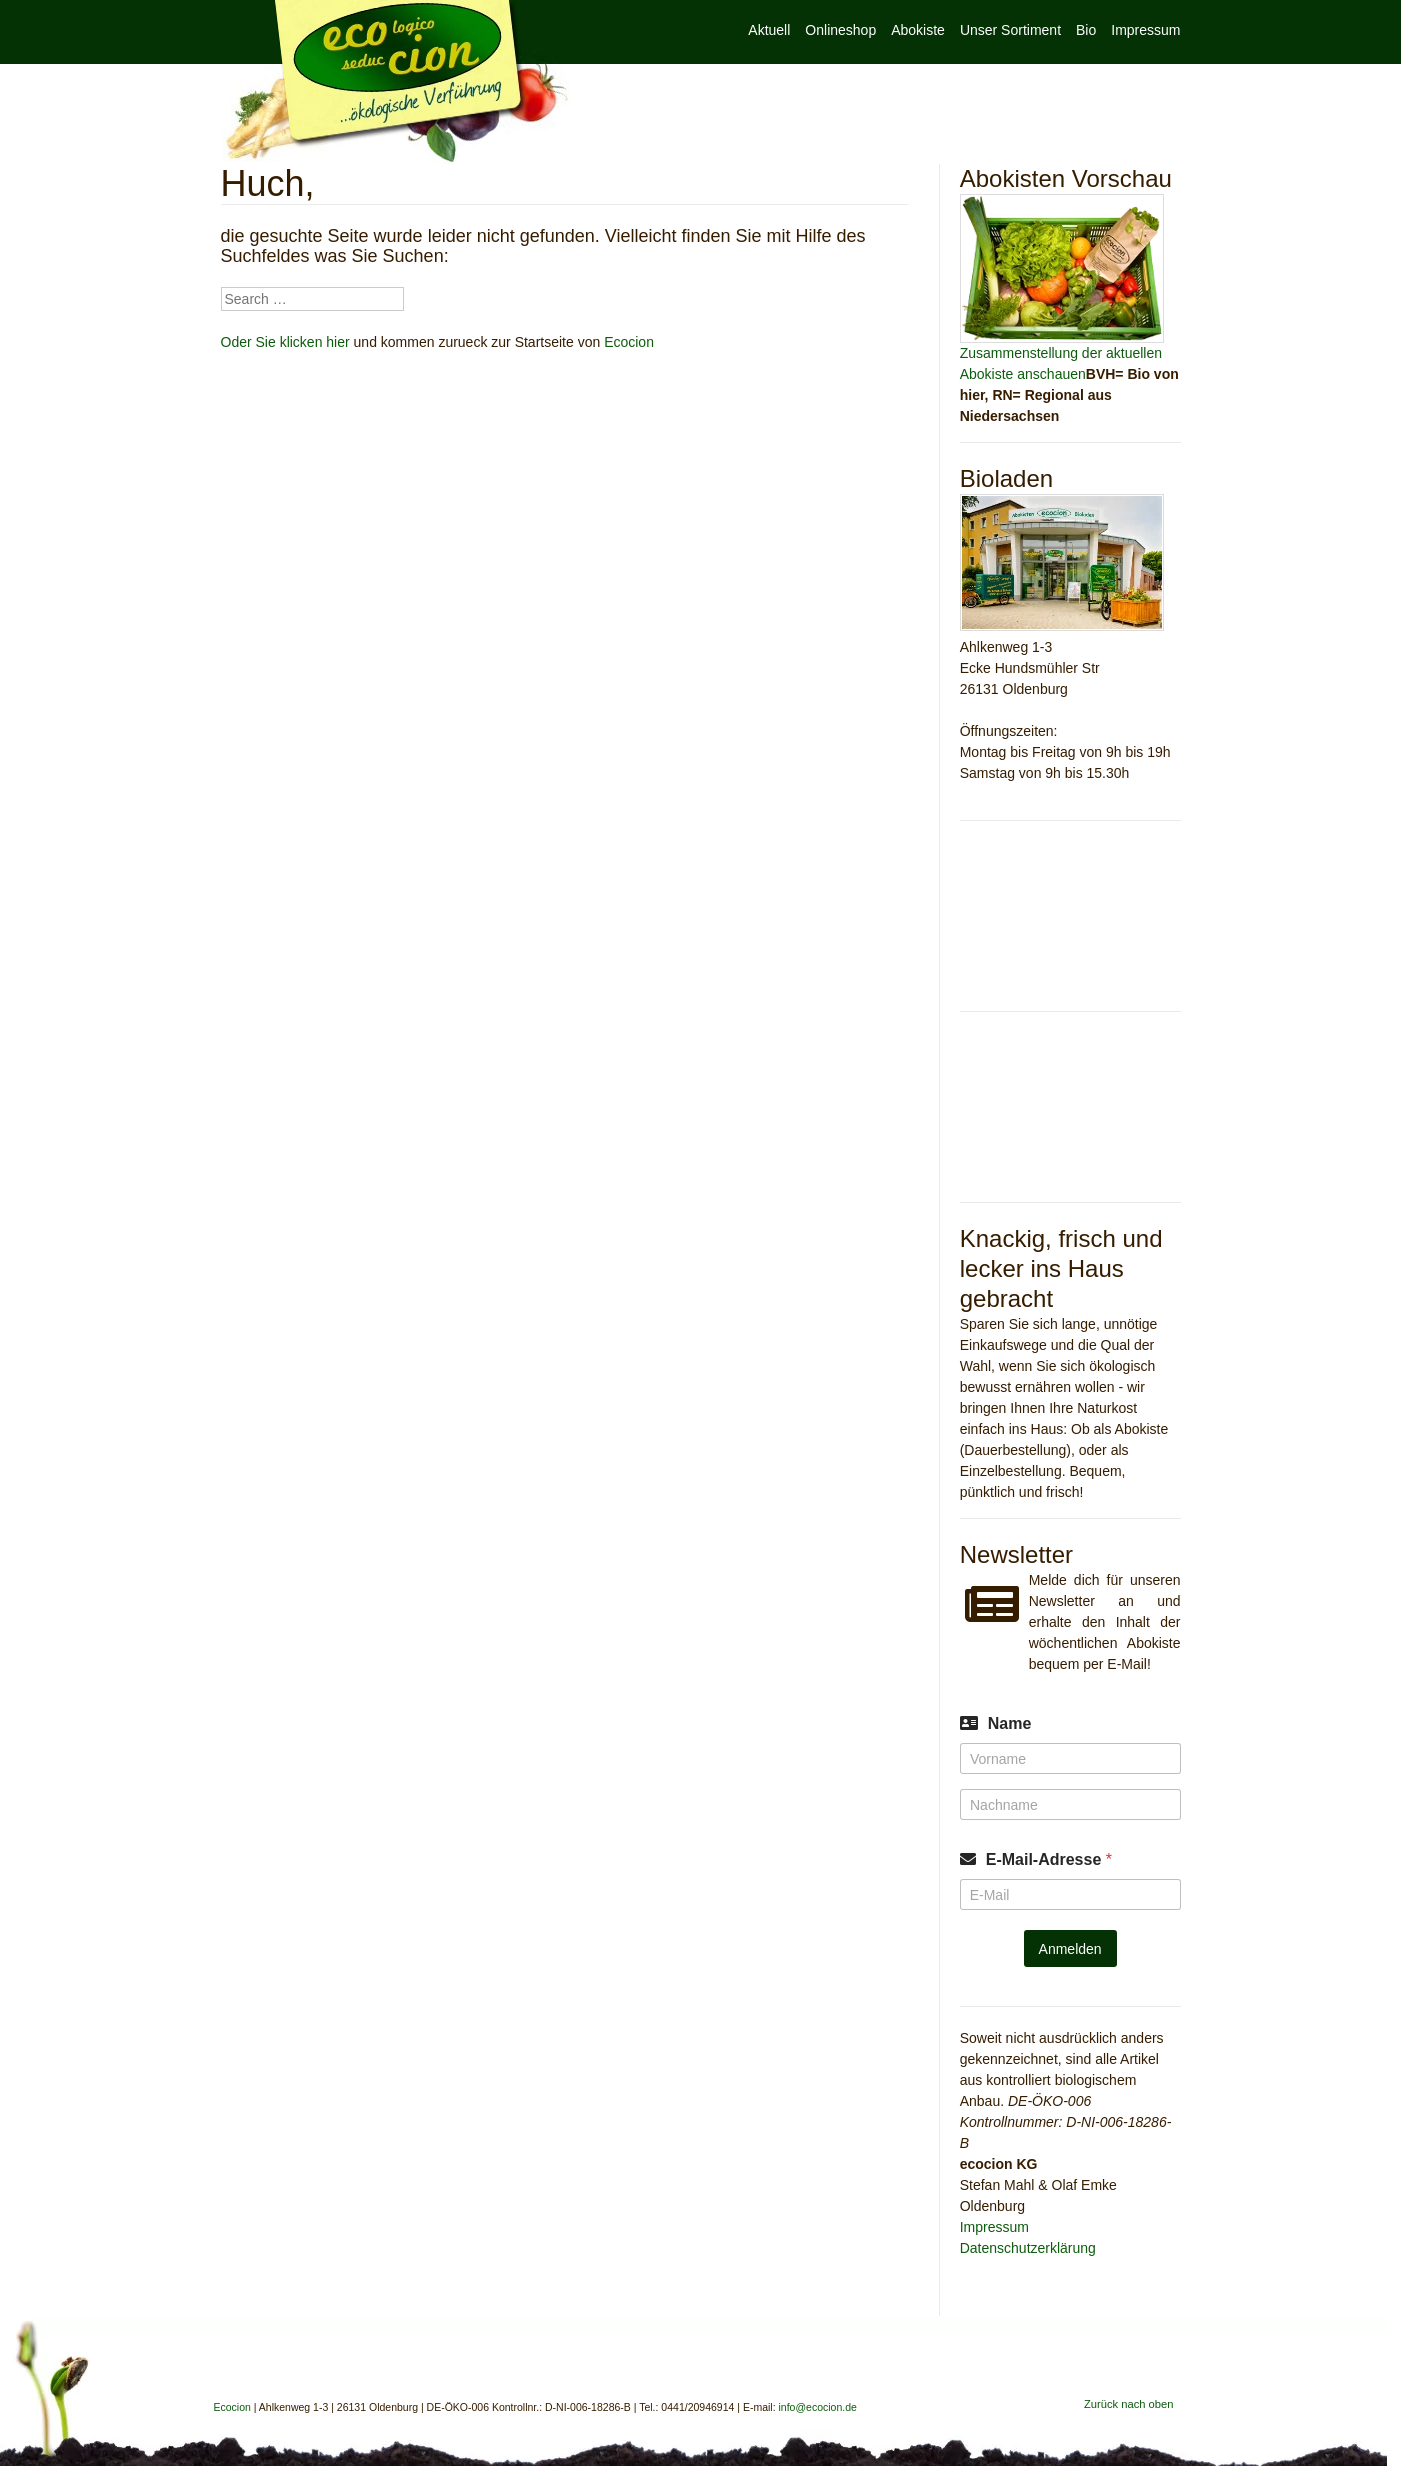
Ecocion (395, 82)
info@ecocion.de (818, 2407)
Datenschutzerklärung (1028, 2248)
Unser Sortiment (1010, 30)
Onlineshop (840, 30)
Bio (1086, 30)
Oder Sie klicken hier (285, 342)
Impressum (1145, 30)
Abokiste (918, 30)
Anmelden (1070, 1949)
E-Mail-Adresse (1049, 1859)
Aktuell (769, 30)
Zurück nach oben (1129, 2404)
